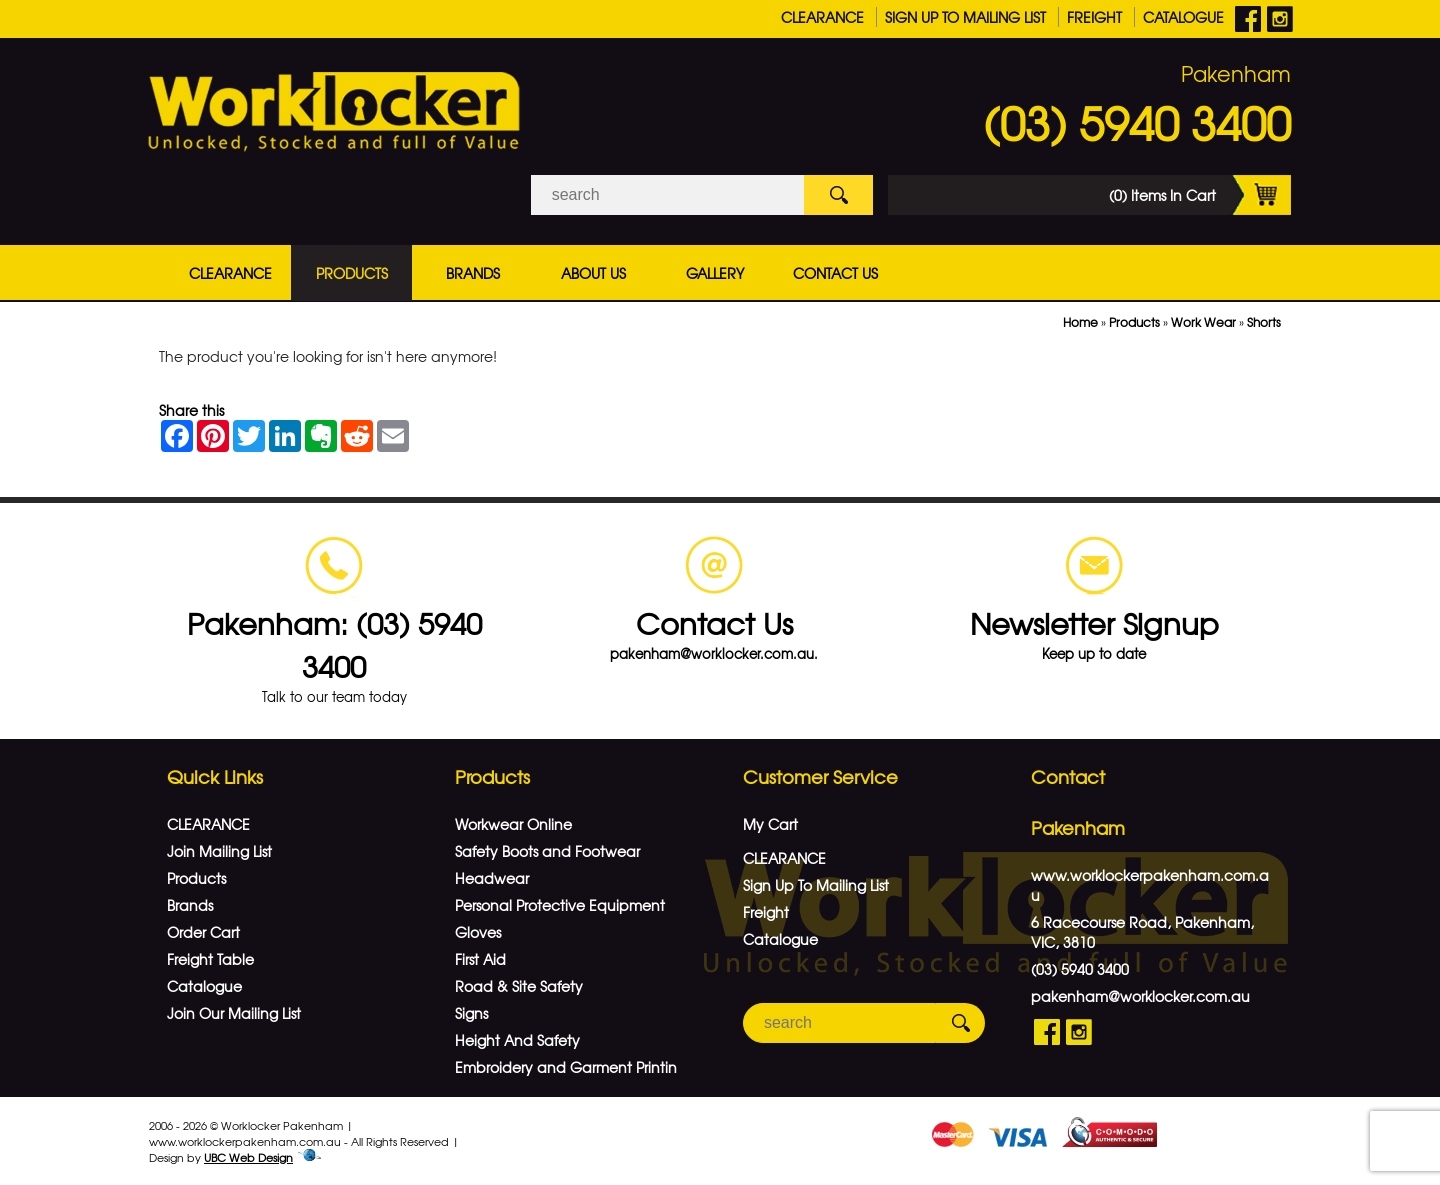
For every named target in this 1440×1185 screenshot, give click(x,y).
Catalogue (1183, 17)
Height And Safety (517, 1040)
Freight (1094, 17)
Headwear (492, 878)
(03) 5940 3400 (1137, 122)
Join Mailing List (219, 851)
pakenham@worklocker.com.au (1140, 996)
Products (352, 273)
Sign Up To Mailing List (965, 17)
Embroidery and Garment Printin (566, 1067)
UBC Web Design (248, 1157)
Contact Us (835, 273)
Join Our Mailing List (234, 1013)
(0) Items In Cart (1200, 195)
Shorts (1264, 322)
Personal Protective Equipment (560, 905)
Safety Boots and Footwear (547, 851)
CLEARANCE (822, 17)
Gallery (715, 273)
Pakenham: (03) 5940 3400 (334, 644)
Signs (471, 1013)
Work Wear (1203, 322)
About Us (593, 273)
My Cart (770, 824)
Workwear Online (513, 824)
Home (1080, 322)
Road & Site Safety (519, 986)
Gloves (478, 932)
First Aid (480, 959)
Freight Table (210, 959)
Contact (1068, 776)
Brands (473, 273)
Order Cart (203, 932)
